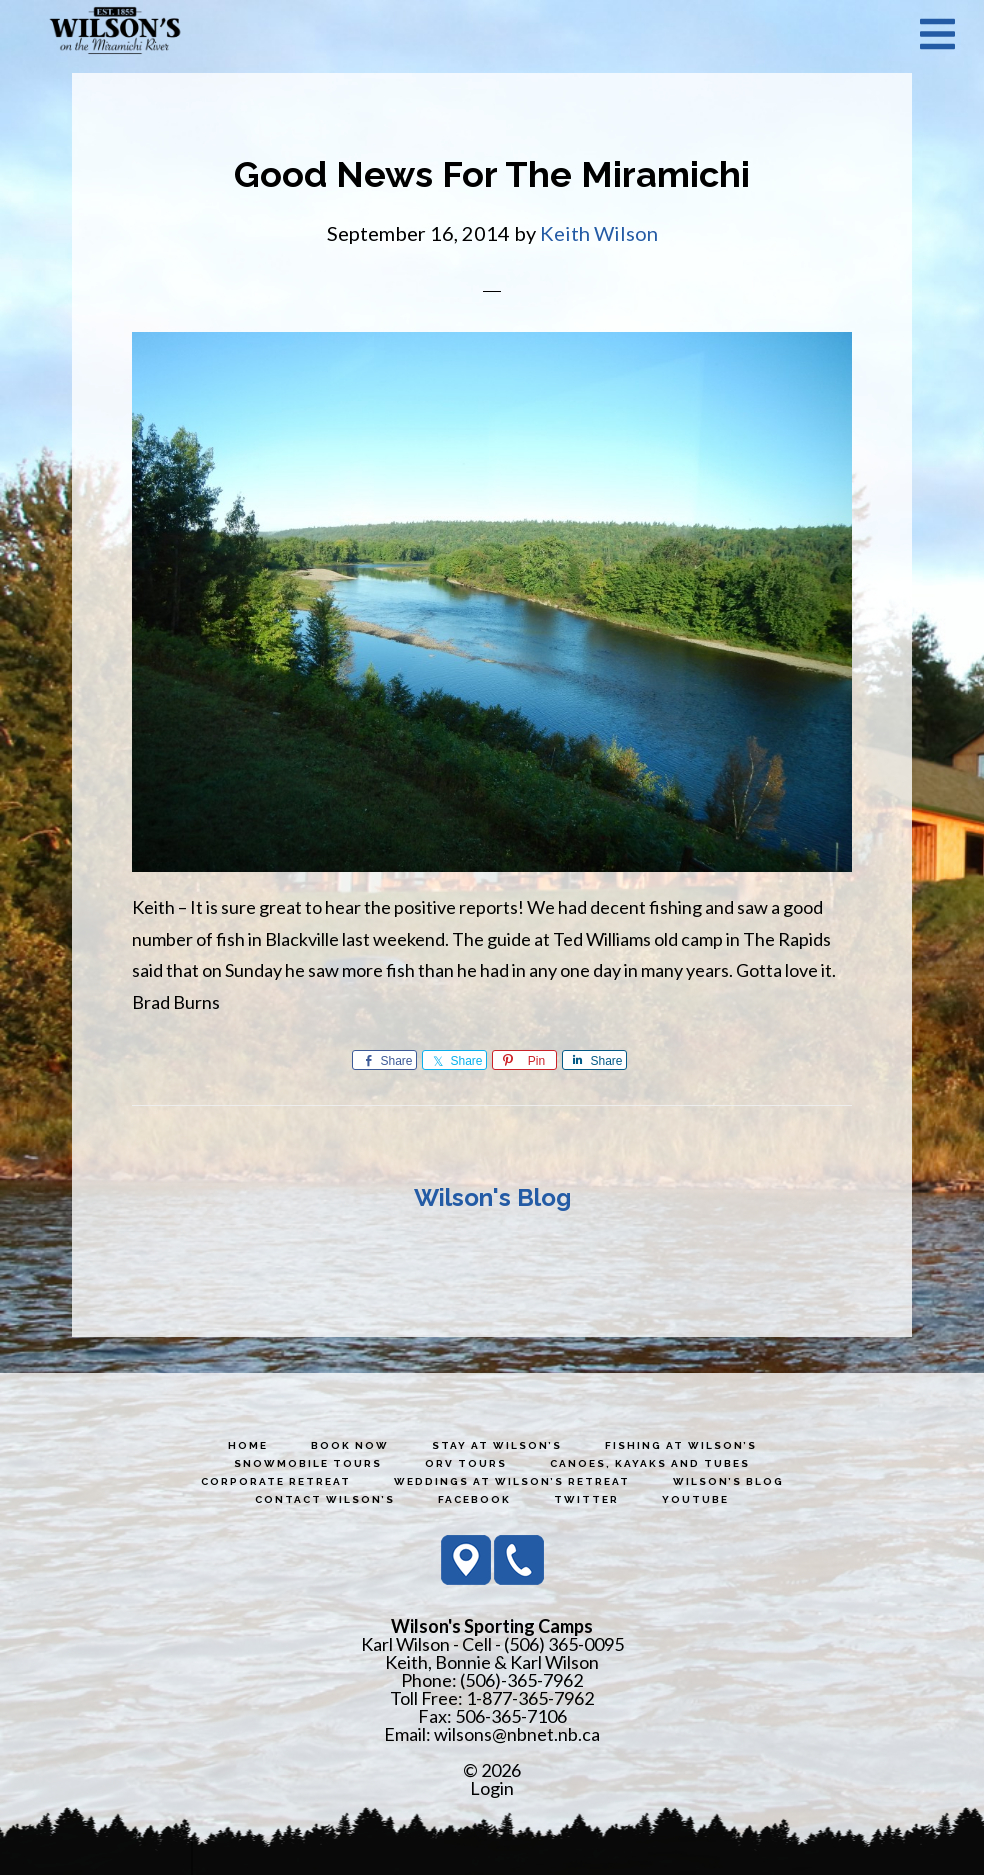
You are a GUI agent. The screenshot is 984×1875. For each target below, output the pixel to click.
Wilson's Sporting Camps (115, 33)
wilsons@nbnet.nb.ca (517, 1734)
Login (492, 1788)
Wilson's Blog (492, 1197)
